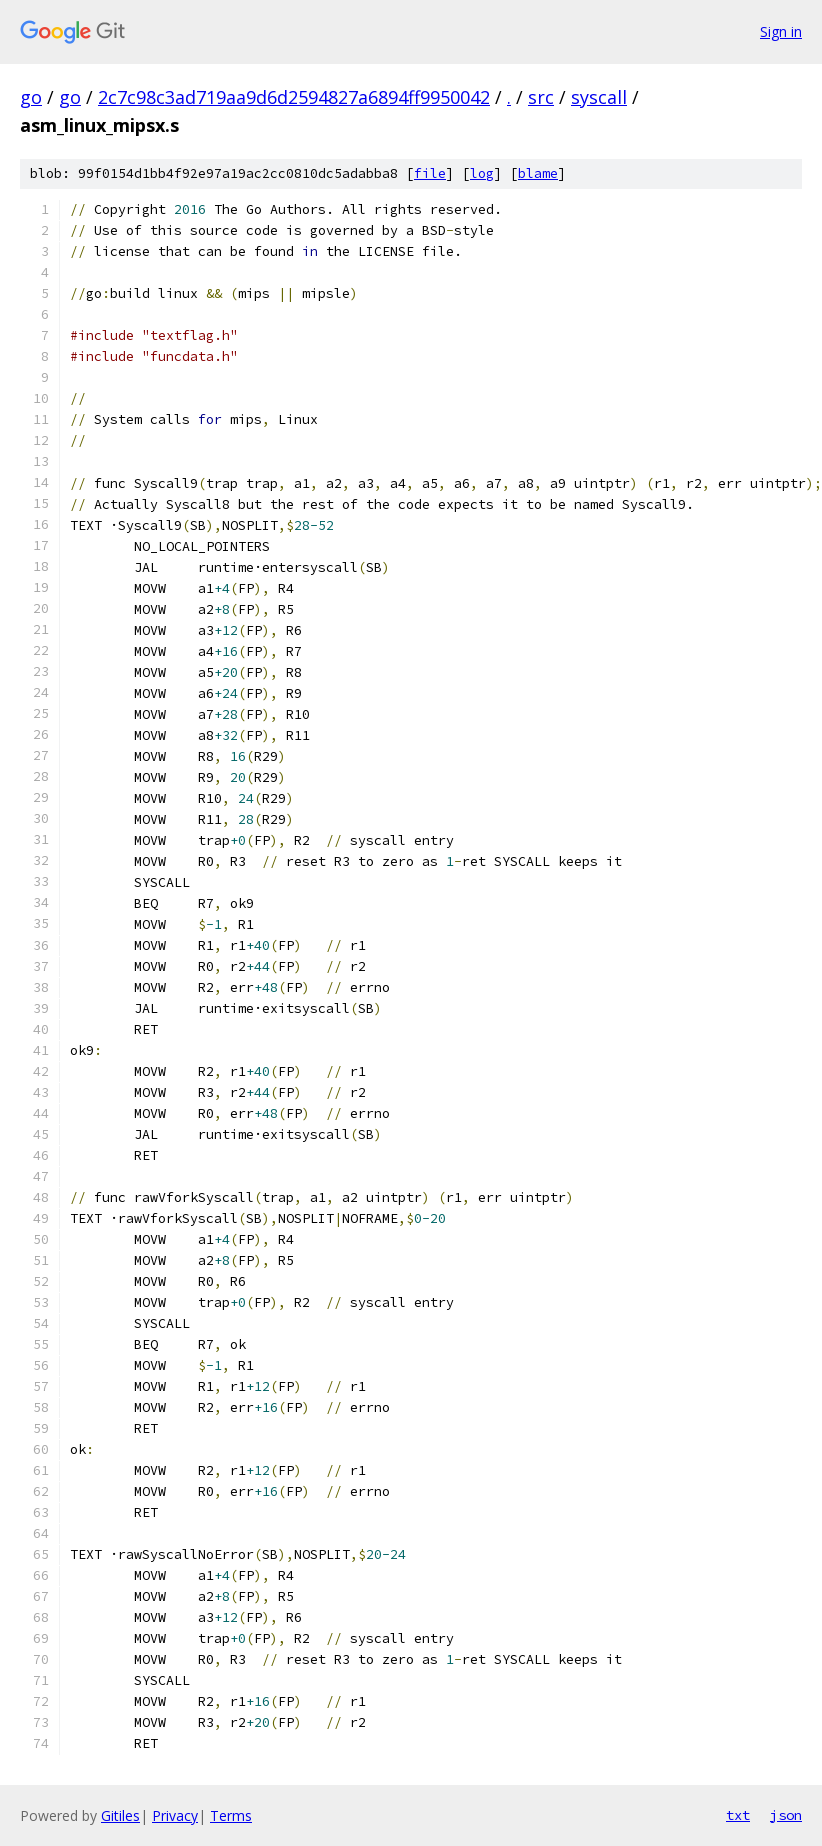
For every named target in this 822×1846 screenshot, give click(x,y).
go (31, 97)
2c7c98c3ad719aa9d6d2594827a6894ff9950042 (294, 97)
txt (738, 1815)
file (430, 173)
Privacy (175, 1815)
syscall (599, 97)
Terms (231, 1815)
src (541, 97)
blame (538, 173)
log (482, 173)
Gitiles (120, 1815)
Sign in (781, 31)
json (786, 1815)
